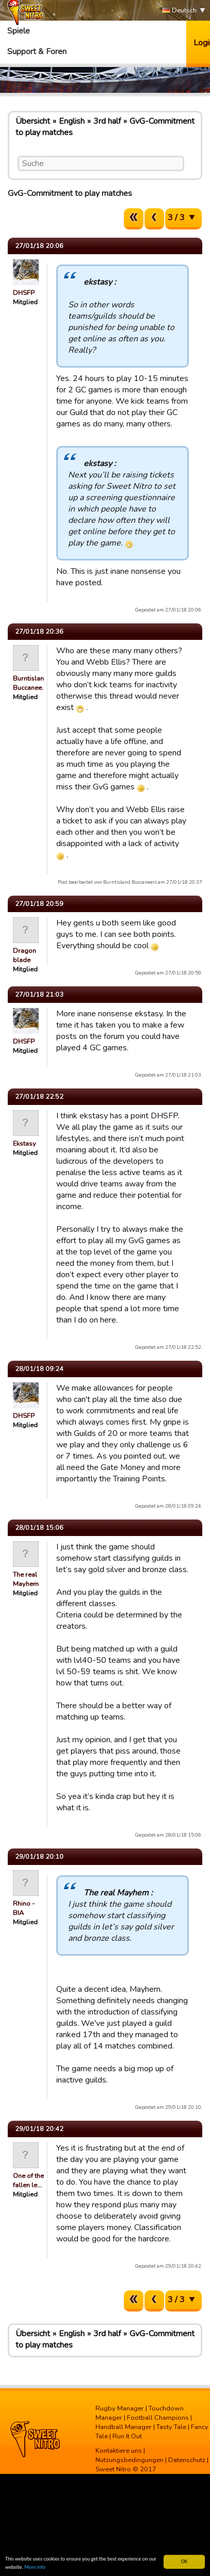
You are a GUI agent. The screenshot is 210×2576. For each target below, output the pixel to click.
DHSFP (24, 293)
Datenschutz (186, 2460)
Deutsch (179, 10)
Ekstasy (24, 1143)
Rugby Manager (119, 2408)
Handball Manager (123, 2427)
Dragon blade (24, 955)
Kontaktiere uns (118, 2450)
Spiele (18, 31)
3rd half (107, 121)
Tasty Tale (171, 2427)
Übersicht (32, 121)
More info (34, 2567)
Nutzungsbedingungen (129, 2460)
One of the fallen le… (28, 2180)
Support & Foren (37, 51)
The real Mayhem (26, 1579)
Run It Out (127, 2436)
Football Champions (158, 2417)
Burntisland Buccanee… (30, 683)
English (72, 121)
